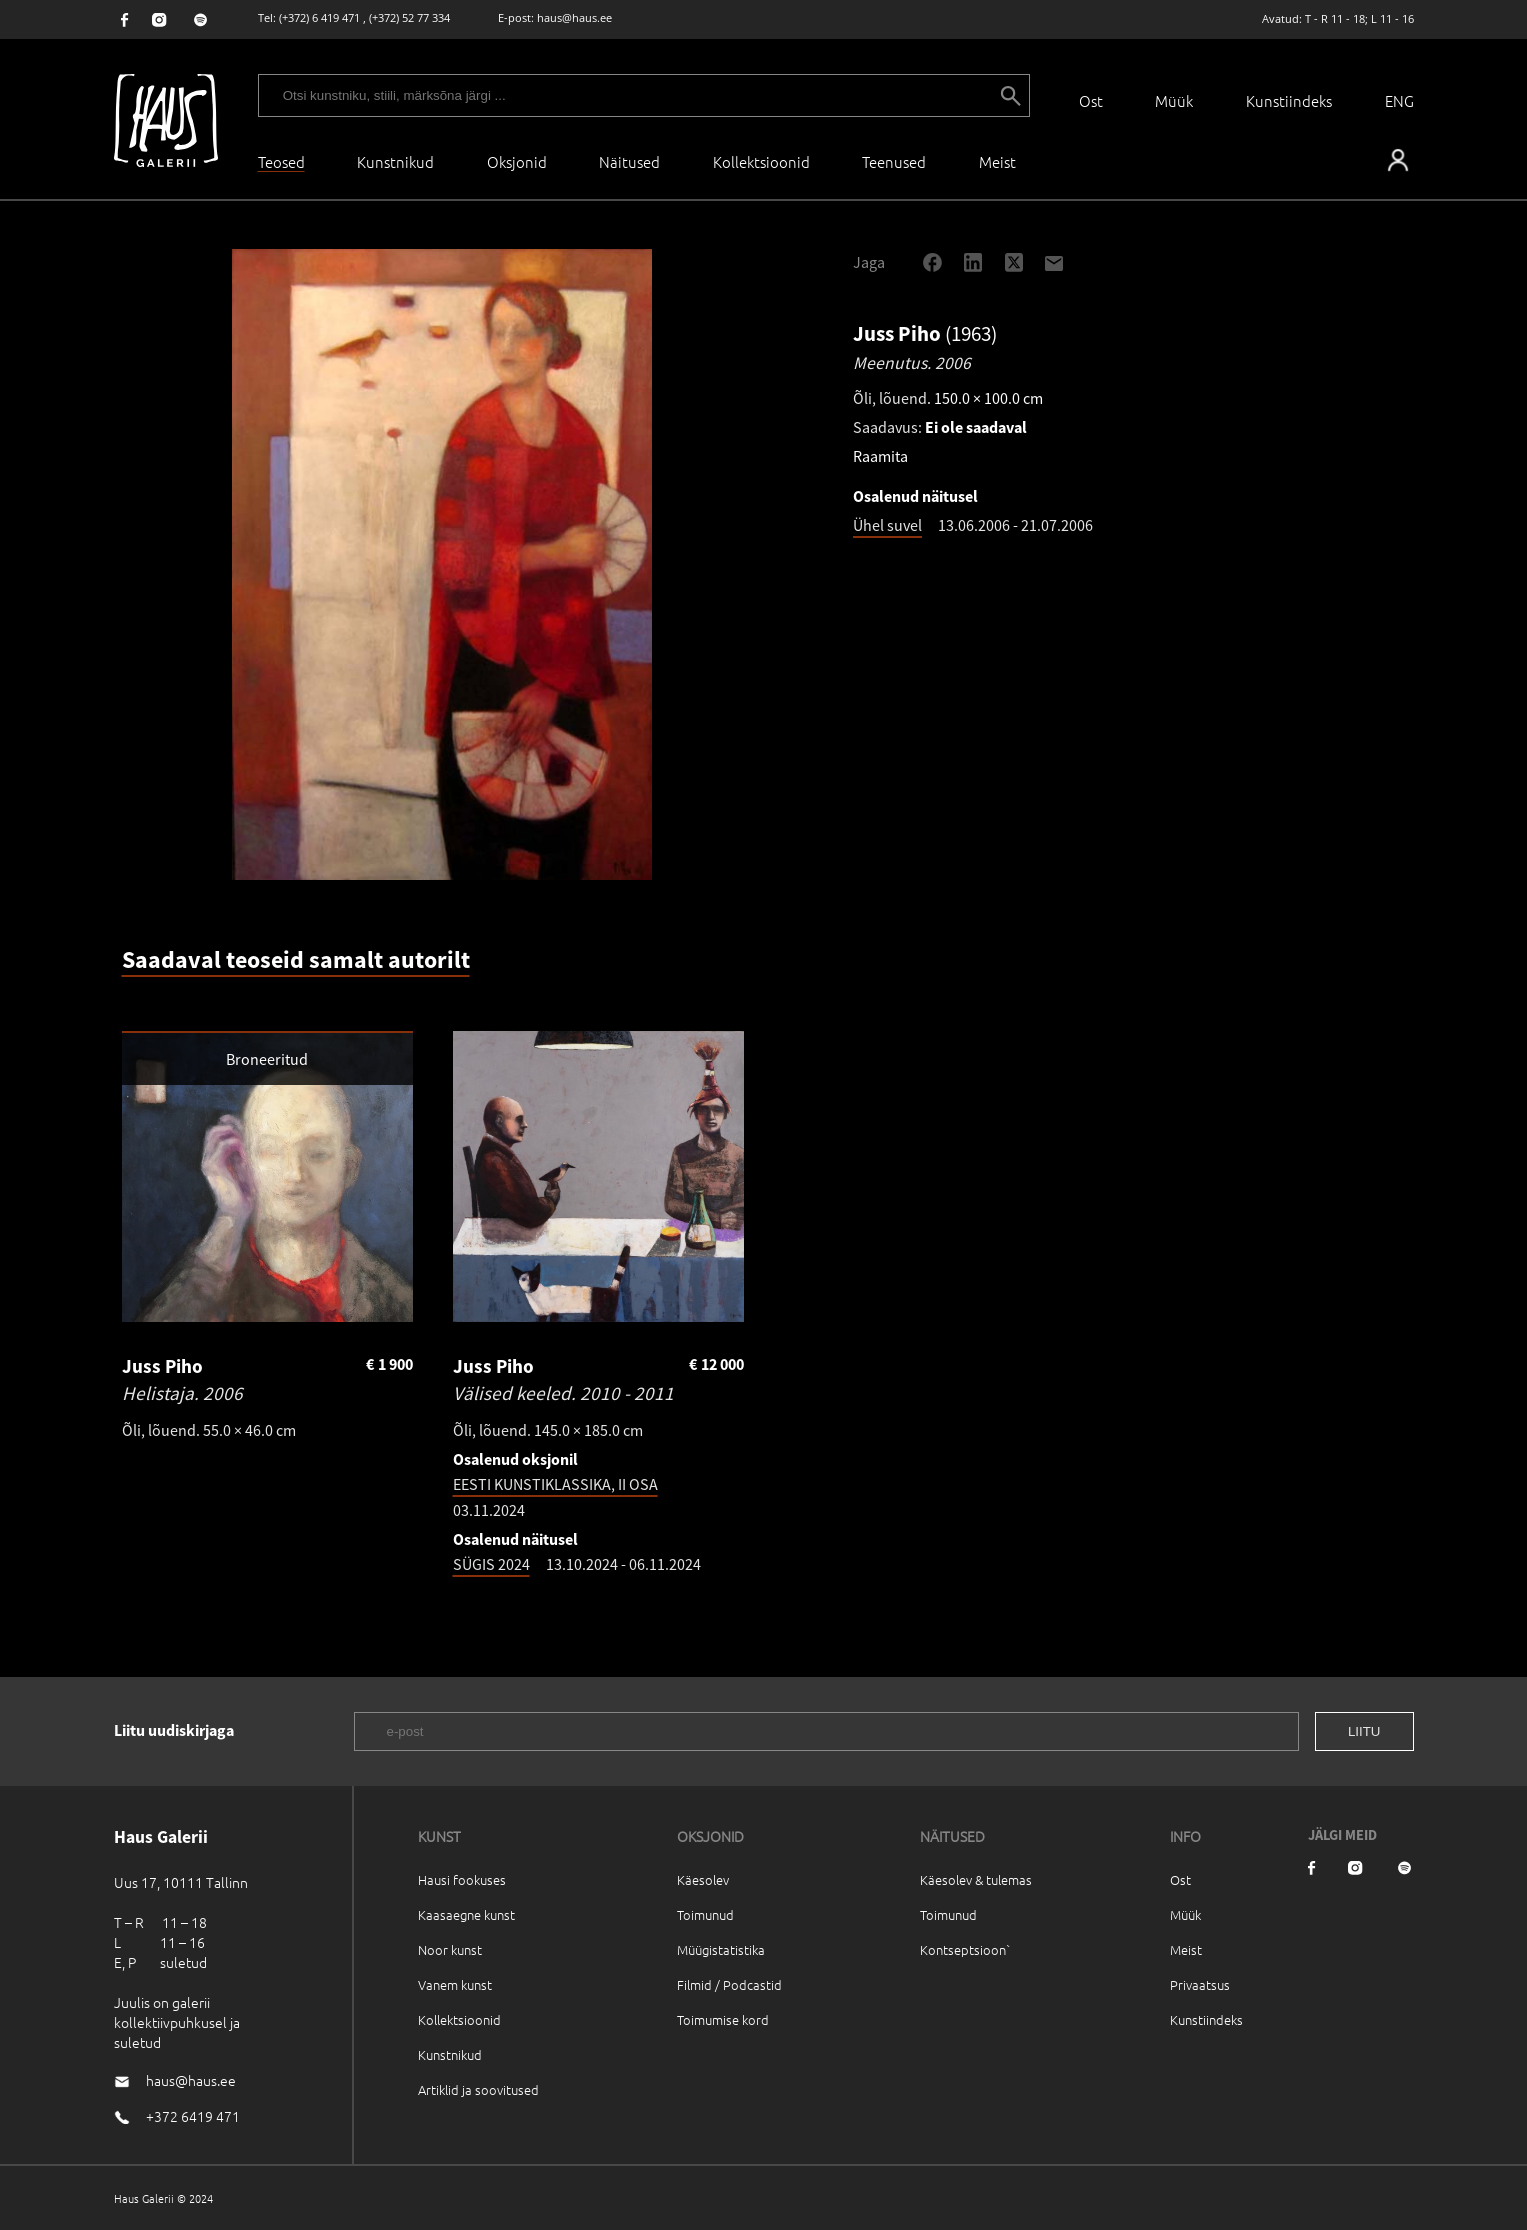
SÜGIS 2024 (491, 1564)
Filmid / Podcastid (729, 1984)
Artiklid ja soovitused (478, 2089)
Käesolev (703, 1879)
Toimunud (705, 1914)
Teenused (894, 161)
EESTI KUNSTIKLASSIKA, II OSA (555, 1484)
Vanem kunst (455, 1984)
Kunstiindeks (1289, 100)
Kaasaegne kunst (466, 1914)
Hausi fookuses (462, 1879)
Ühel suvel (887, 525)
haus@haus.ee (574, 17)
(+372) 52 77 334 (409, 17)
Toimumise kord (723, 2019)
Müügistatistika (721, 1949)
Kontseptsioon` (965, 1949)
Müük (1174, 100)
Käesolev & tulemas (976, 1879)
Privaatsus (1200, 1984)
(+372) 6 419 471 (319, 17)
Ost (1091, 100)
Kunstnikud (395, 161)
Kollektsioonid (761, 161)
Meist (1186, 1949)
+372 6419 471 (193, 2116)
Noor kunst (450, 1949)
